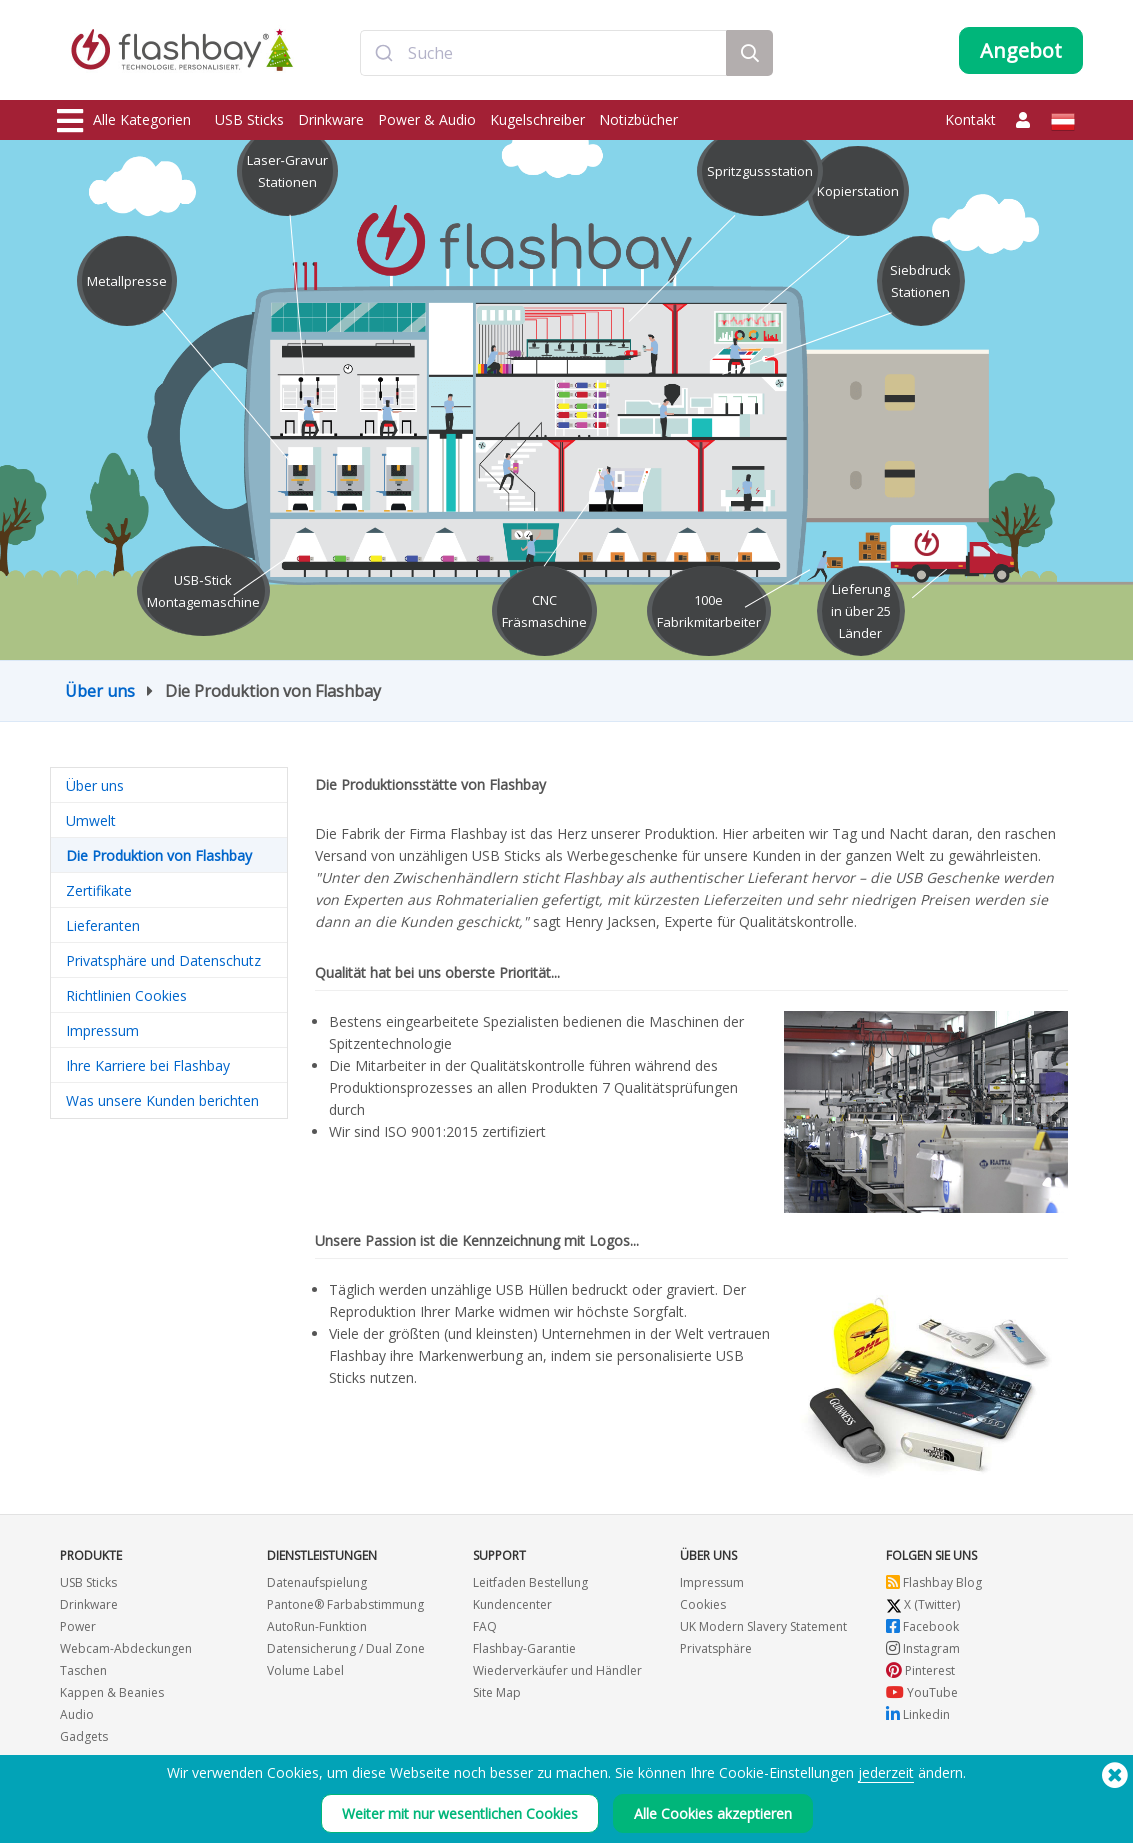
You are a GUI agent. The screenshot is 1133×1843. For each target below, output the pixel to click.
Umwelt (91, 820)
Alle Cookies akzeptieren (713, 1813)
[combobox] (543, 53)
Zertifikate (99, 890)
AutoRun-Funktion (317, 1626)
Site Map (497, 1692)
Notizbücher (638, 119)
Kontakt (970, 119)
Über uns (100, 691)
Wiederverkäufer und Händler (557, 1670)
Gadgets (84, 1736)
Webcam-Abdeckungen (126, 1648)
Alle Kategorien (124, 121)
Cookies (703, 1604)
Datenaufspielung (317, 1582)
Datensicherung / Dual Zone (346, 1648)
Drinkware (331, 119)
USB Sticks (249, 119)
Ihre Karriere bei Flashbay (148, 1065)
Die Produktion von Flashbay (159, 855)
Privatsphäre (716, 1648)
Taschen (83, 1670)
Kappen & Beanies (112, 1692)
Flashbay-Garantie (524, 1648)
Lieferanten (103, 925)
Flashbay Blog (934, 1582)
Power (78, 1626)
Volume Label (305, 1670)
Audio (77, 1714)
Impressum (102, 1030)
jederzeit (886, 1772)
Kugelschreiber (537, 119)
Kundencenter (512, 1604)
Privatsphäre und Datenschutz (163, 960)
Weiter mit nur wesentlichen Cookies (460, 1813)
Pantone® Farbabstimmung (345, 1604)
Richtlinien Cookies (126, 995)
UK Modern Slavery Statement (763, 1626)
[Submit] (384, 53)
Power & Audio (427, 119)
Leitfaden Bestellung (530, 1582)
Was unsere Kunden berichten (162, 1100)
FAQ (485, 1626)
